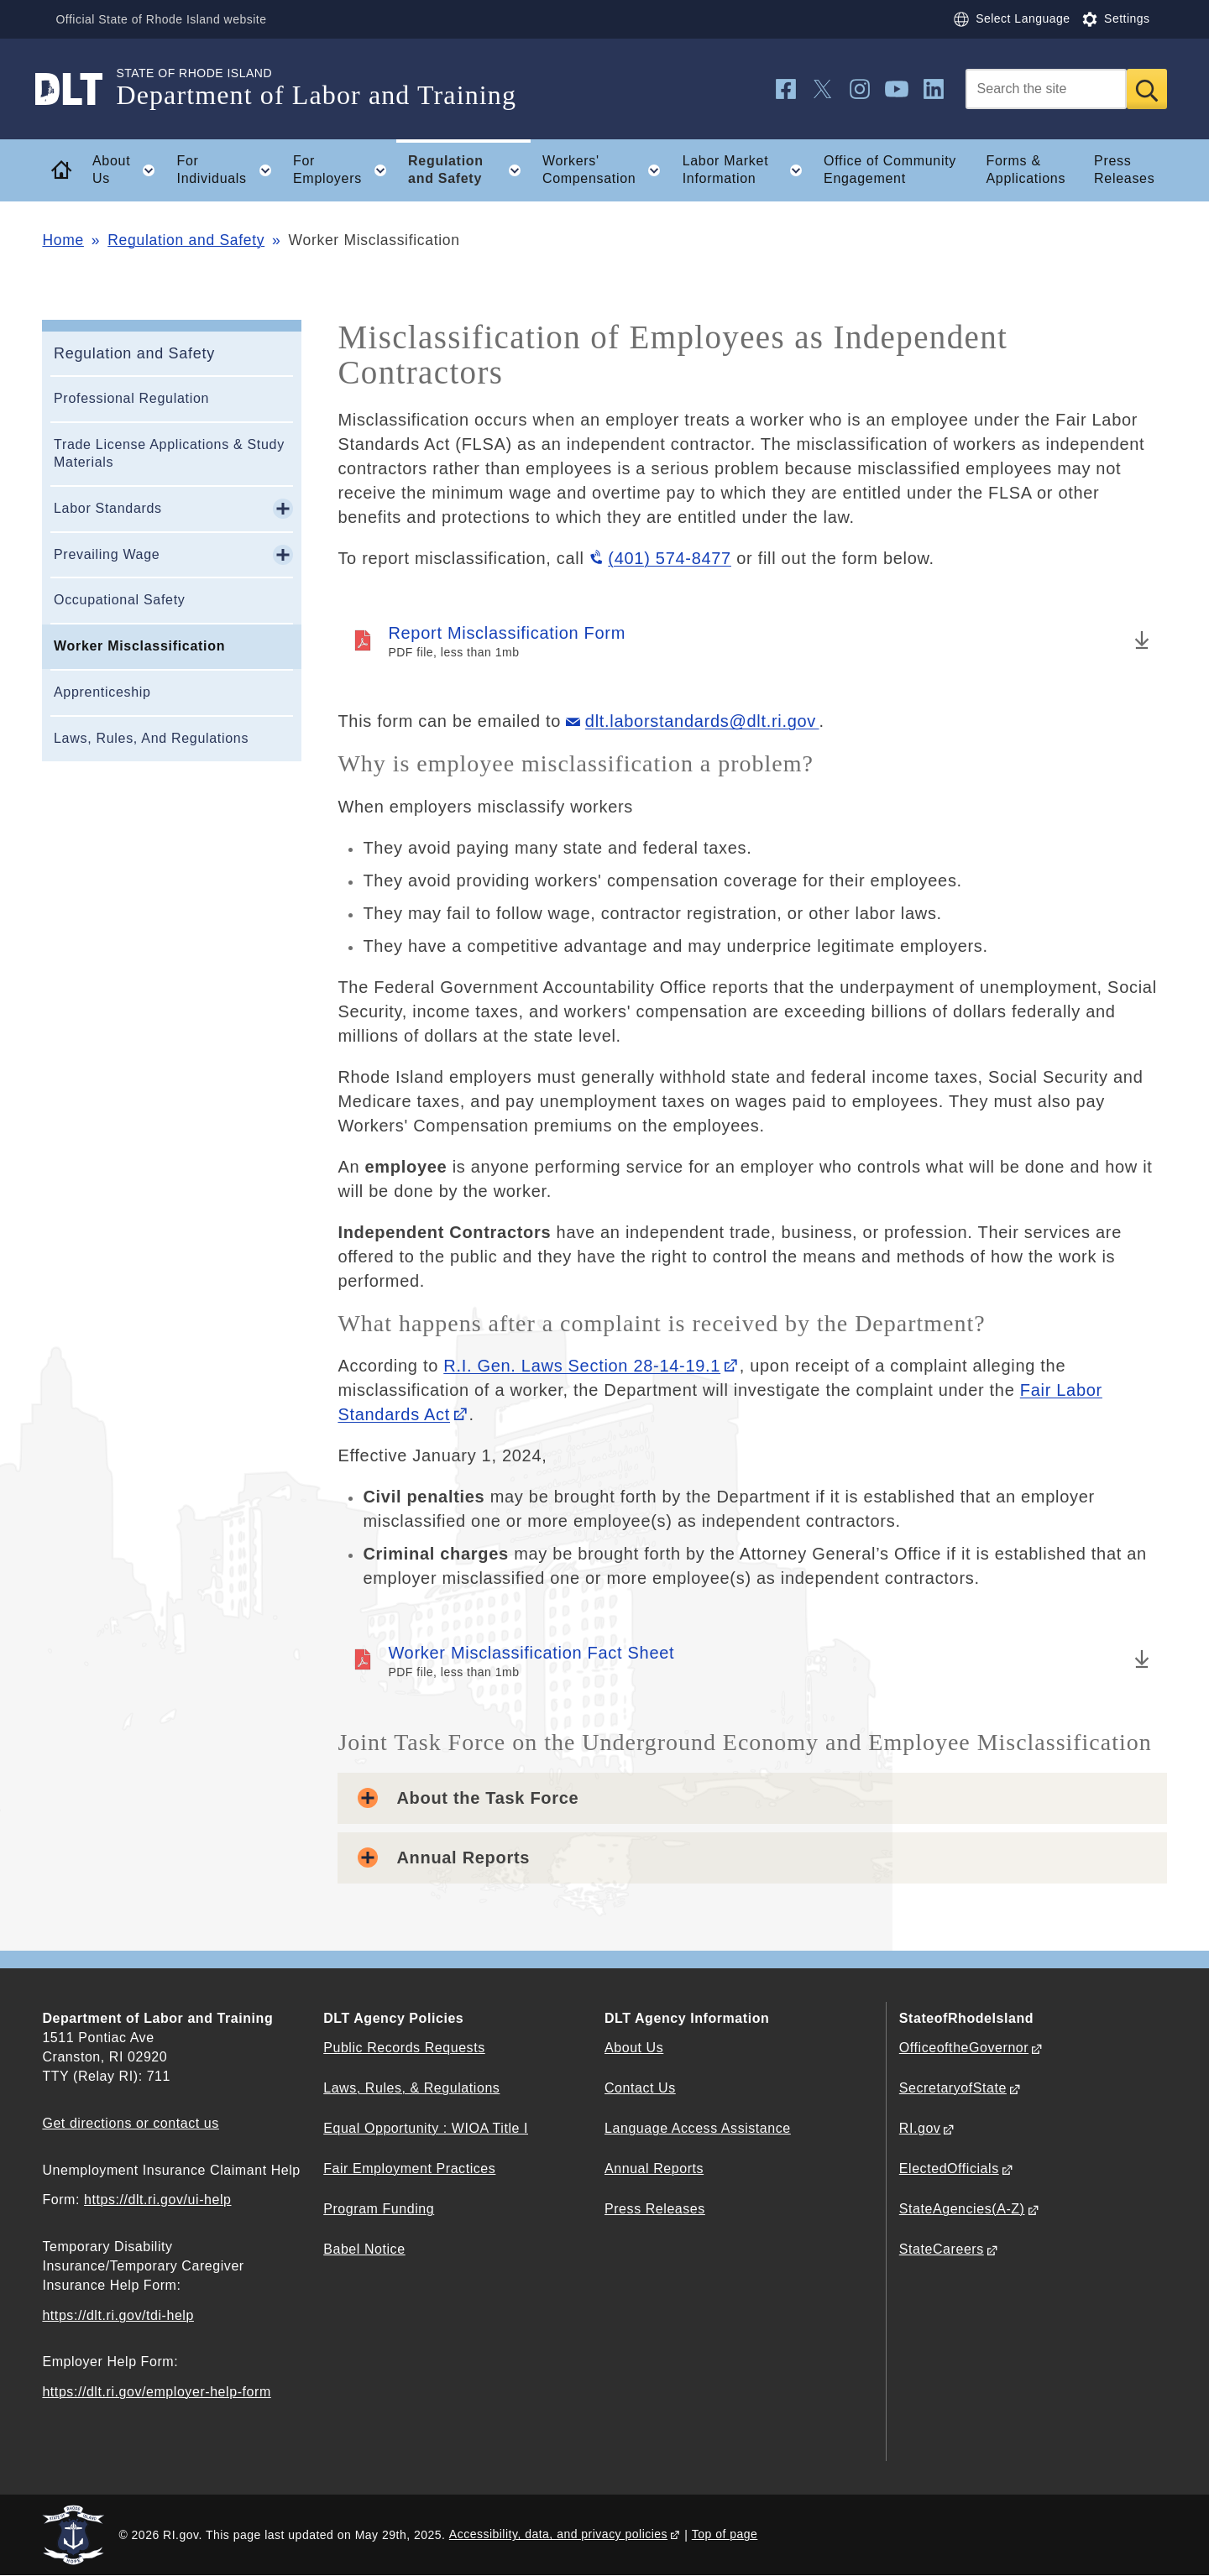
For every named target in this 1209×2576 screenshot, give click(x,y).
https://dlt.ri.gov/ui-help (158, 2199)
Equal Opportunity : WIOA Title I (425, 2128)
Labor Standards (108, 508)
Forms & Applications (1025, 169)
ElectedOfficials (949, 2168)
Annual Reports (654, 2168)
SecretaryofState (953, 2088)
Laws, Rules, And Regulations (151, 738)
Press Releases (1124, 169)
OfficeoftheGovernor (963, 2047)
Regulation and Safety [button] (469, 170)
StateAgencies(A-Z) (962, 2209)
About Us (633, 2047)
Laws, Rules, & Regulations (411, 2088)
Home (62, 240)
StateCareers (941, 2249)
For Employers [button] (344, 170)
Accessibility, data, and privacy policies (558, 2534)
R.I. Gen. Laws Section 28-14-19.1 (581, 1365)
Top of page (725, 2534)
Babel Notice (364, 2249)
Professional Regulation (131, 398)
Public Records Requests (404, 2047)
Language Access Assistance (697, 2128)
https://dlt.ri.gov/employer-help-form (156, 2392)
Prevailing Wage (107, 554)
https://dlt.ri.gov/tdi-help (118, 2315)
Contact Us (640, 2088)
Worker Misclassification (139, 646)
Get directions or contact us (130, 2123)
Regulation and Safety (185, 240)
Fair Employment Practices (409, 2168)
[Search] (1046, 89)
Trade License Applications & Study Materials (169, 453)
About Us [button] (128, 170)
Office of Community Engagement (890, 169)
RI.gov (920, 2128)
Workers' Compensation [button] (606, 170)
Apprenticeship (102, 692)
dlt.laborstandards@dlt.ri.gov (702, 721)
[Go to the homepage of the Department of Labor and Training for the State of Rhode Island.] (79, 89)
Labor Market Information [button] (748, 170)
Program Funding (378, 2209)
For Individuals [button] (229, 170)
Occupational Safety (120, 600)
